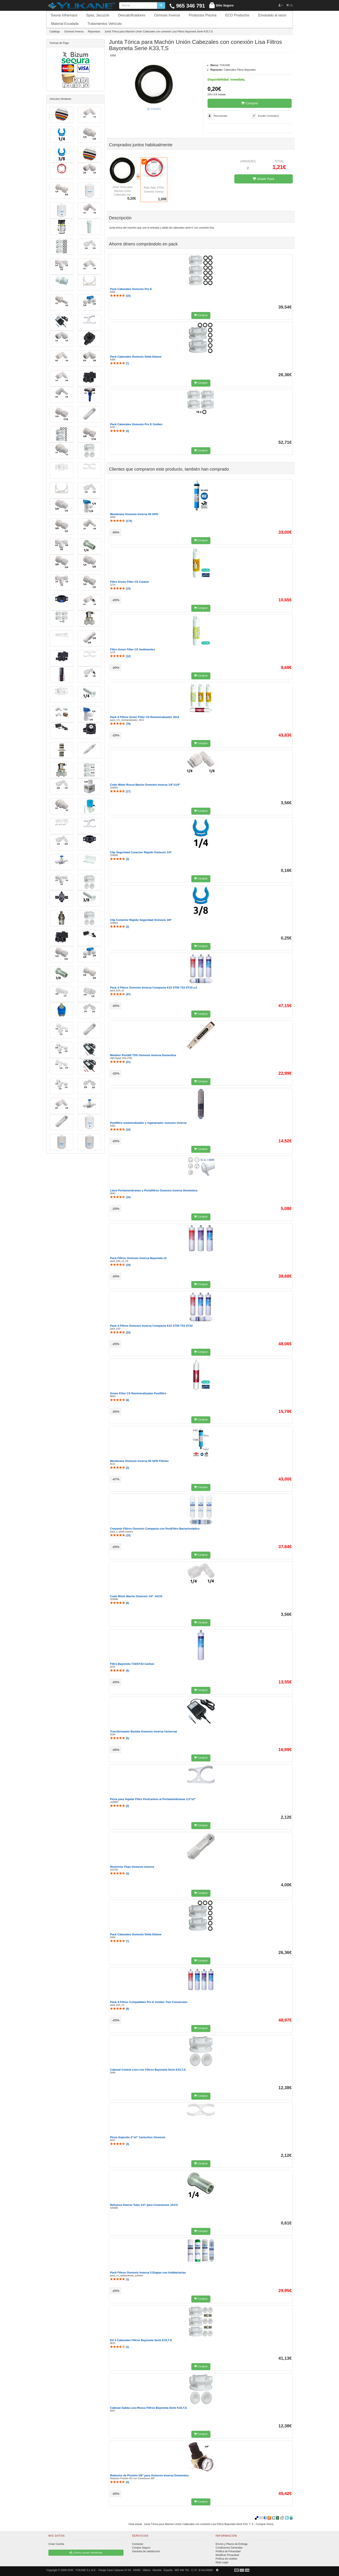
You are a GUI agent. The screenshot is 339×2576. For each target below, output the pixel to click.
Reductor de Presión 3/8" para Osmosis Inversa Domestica (149, 2475)
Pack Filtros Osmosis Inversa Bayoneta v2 (138, 1258)
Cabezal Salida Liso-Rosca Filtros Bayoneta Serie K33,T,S (148, 2407)
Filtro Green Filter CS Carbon (129, 581)
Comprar (249, 103)
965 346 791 (187, 6)
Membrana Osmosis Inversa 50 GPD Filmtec (139, 1461)
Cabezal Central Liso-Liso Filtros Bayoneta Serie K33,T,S (148, 2069)
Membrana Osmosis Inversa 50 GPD (134, 514)
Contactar (137, 2544)
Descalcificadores (131, 15)
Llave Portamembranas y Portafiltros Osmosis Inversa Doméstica (153, 1190)
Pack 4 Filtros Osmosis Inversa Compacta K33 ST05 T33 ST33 (151, 1325)
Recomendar (220, 116)
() (120, 295)
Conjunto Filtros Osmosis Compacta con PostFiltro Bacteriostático (155, 1528)
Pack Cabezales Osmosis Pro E (131, 289)
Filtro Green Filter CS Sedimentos (132, 649)
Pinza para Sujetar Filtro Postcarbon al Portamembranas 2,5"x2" (153, 1799)
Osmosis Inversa (167, 15)
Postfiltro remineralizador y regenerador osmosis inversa (148, 1122)
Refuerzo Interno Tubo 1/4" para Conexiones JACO (144, 2205)
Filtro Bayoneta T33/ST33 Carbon (132, 1663)
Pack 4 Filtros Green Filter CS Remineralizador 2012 (144, 717)
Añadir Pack (263, 179)
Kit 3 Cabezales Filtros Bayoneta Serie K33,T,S (141, 2340)
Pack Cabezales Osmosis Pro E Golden (136, 424)
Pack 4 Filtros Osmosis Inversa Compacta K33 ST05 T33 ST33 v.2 (153, 987)
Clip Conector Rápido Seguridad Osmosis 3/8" (141, 920)
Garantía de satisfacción (146, 2551)
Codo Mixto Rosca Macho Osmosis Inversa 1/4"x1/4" (145, 784)
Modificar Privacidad (227, 2555)
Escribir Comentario (268, 116)
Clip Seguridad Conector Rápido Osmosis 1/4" (141, 852)
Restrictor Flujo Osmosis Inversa (132, 1866)
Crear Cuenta (56, 2544)
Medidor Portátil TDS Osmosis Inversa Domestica (143, 1055)
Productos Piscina (202, 15)
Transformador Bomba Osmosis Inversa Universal (143, 1731)
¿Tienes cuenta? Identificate (85, 2552)
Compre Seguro (141, 2547)
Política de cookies (226, 2558)
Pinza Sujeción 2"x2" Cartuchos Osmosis (137, 2137)
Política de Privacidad (228, 2551)
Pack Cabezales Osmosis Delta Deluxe (136, 356)
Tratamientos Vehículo (104, 23)
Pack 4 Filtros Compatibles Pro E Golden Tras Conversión (148, 2002)
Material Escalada (64, 23)
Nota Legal (222, 2562)
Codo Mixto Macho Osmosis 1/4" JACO (136, 1596)
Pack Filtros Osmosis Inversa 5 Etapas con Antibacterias (148, 2272)
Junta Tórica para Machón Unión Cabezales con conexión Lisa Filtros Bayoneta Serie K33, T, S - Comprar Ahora (208, 2524)
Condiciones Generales (229, 2547)
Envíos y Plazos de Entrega (231, 2544)
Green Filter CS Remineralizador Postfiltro (138, 1393)
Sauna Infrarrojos (64, 15)
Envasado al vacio (272, 15)
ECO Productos (237, 15)
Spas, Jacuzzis (97, 15)
